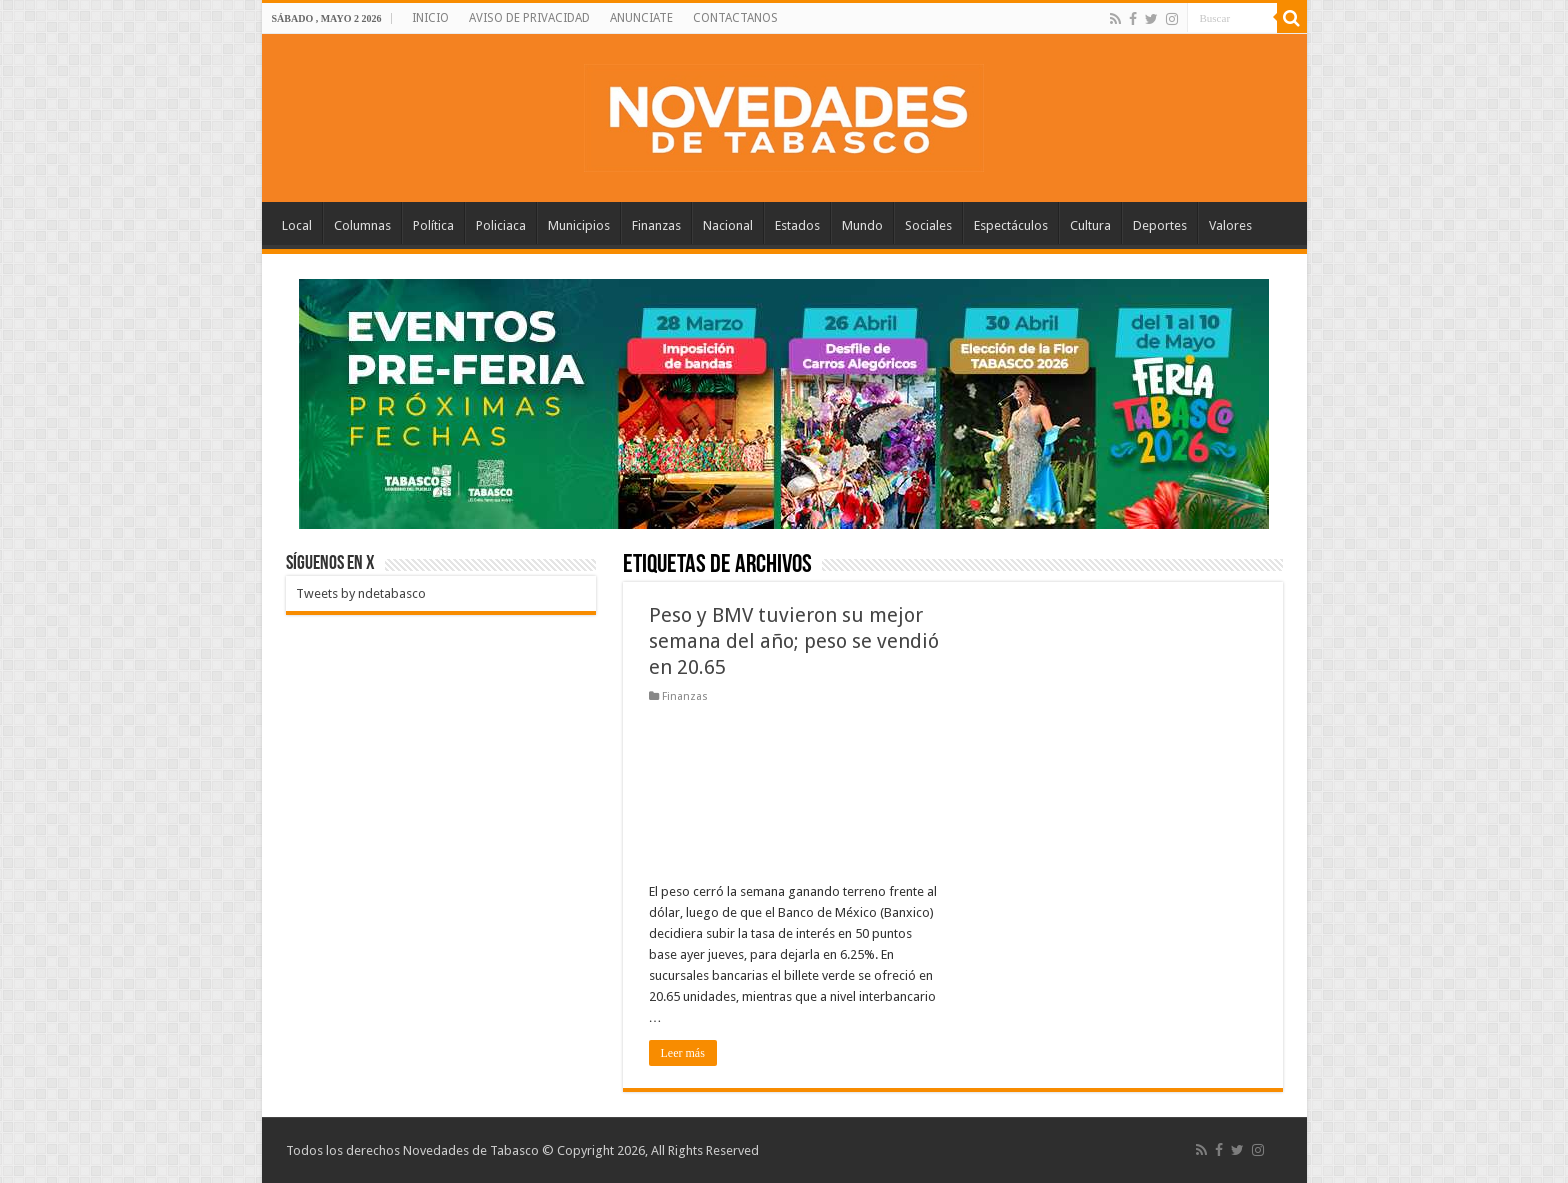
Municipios (579, 225)
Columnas (362, 225)
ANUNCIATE (641, 18)
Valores (1230, 225)
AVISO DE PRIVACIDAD (529, 18)
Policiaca (501, 225)
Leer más (683, 1053)
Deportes (1160, 225)
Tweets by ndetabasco (361, 593)
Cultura (1090, 225)
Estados (797, 225)
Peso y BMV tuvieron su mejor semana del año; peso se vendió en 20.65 (794, 641)
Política (433, 225)
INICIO (430, 18)
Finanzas (656, 225)
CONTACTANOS (735, 18)
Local (297, 225)
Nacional (728, 225)
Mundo (862, 225)
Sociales (928, 225)
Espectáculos (1011, 225)
